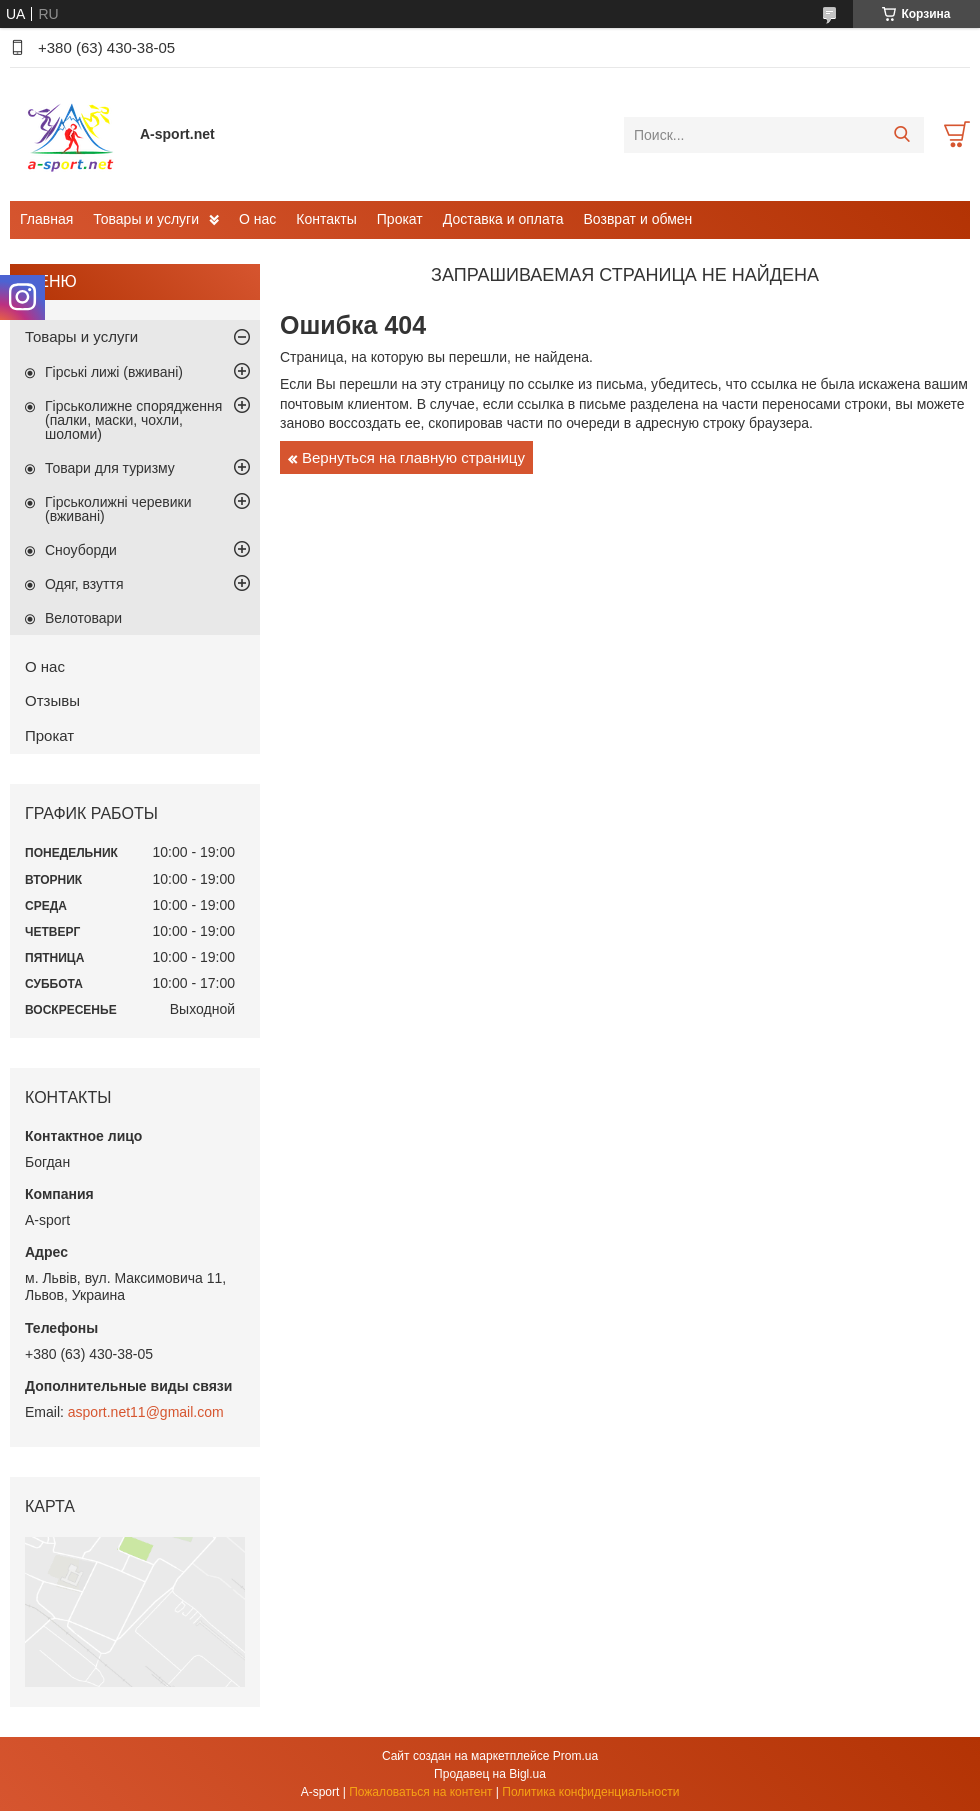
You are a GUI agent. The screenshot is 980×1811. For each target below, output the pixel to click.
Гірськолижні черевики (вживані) (118, 509)
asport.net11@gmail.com (146, 1412)
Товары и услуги (146, 219)
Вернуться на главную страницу (413, 457)
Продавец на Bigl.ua (490, 1774)
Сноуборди (81, 550)
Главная (46, 219)
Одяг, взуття (84, 584)
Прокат (400, 219)
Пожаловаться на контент (420, 1792)
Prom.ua (575, 1756)
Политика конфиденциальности (590, 1792)
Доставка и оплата (503, 219)
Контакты (326, 219)
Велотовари (83, 618)
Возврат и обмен (638, 219)
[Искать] (901, 135)
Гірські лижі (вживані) (114, 372)
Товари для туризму (110, 468)
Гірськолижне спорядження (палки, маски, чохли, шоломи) (133, 420)
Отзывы (52, 700)
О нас (257, 219)
